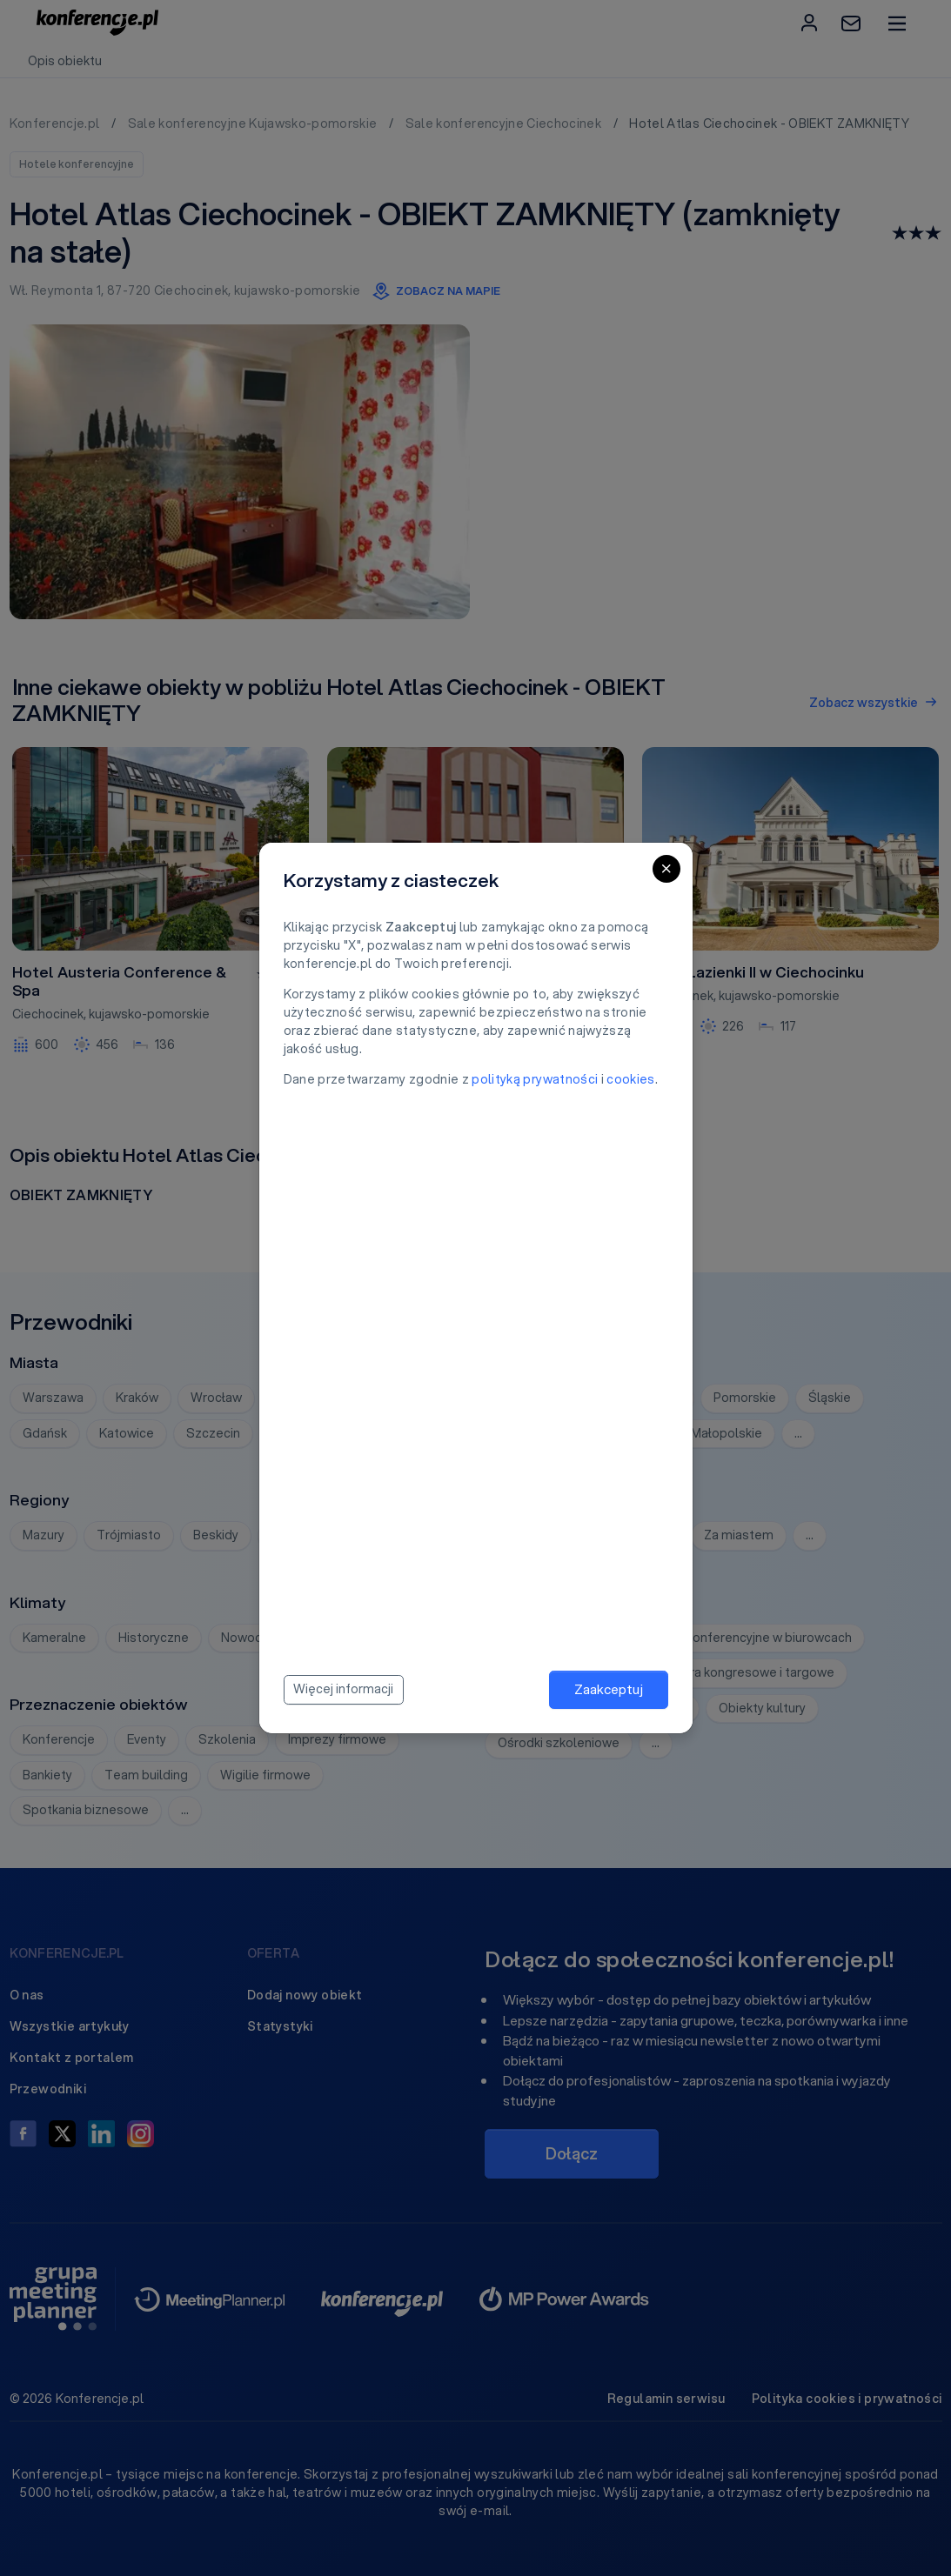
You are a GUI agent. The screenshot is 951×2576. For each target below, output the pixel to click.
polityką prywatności (535, 1079)
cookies (630, 1079)
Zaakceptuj (608, 1688)
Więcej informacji (343, 1689)
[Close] (666, 869)
